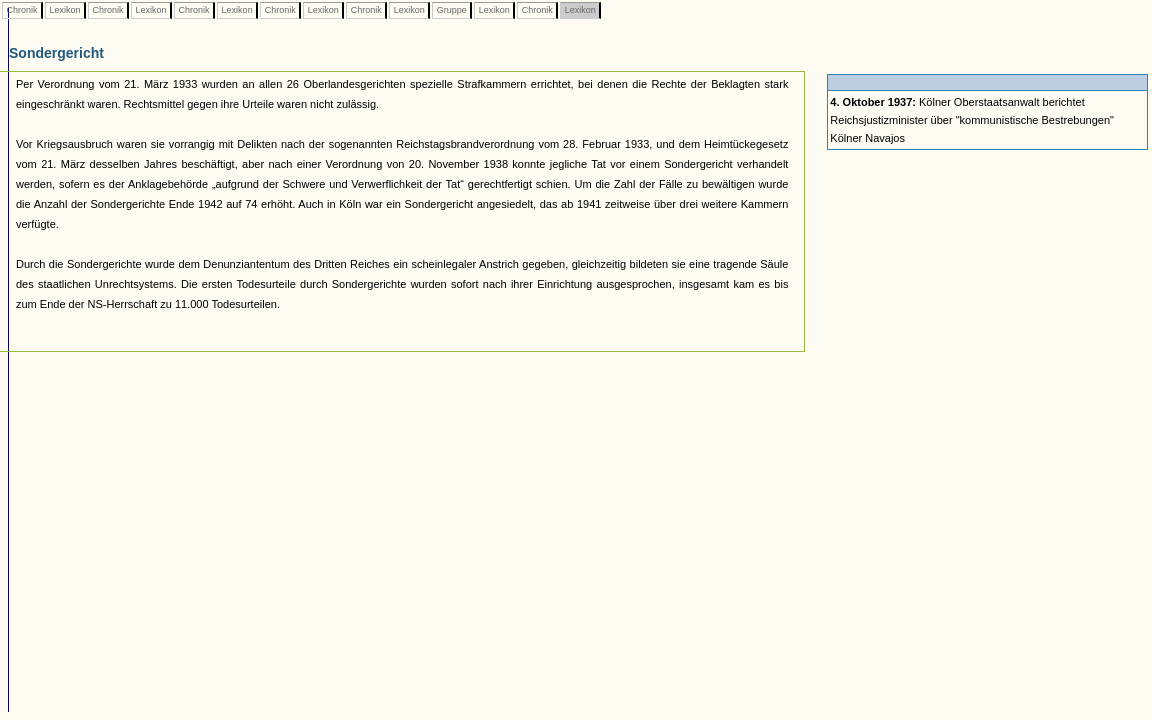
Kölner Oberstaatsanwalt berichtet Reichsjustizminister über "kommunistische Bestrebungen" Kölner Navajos (972, 120)
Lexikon (65, 10)
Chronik (22, 10)
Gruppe (451, 10)
